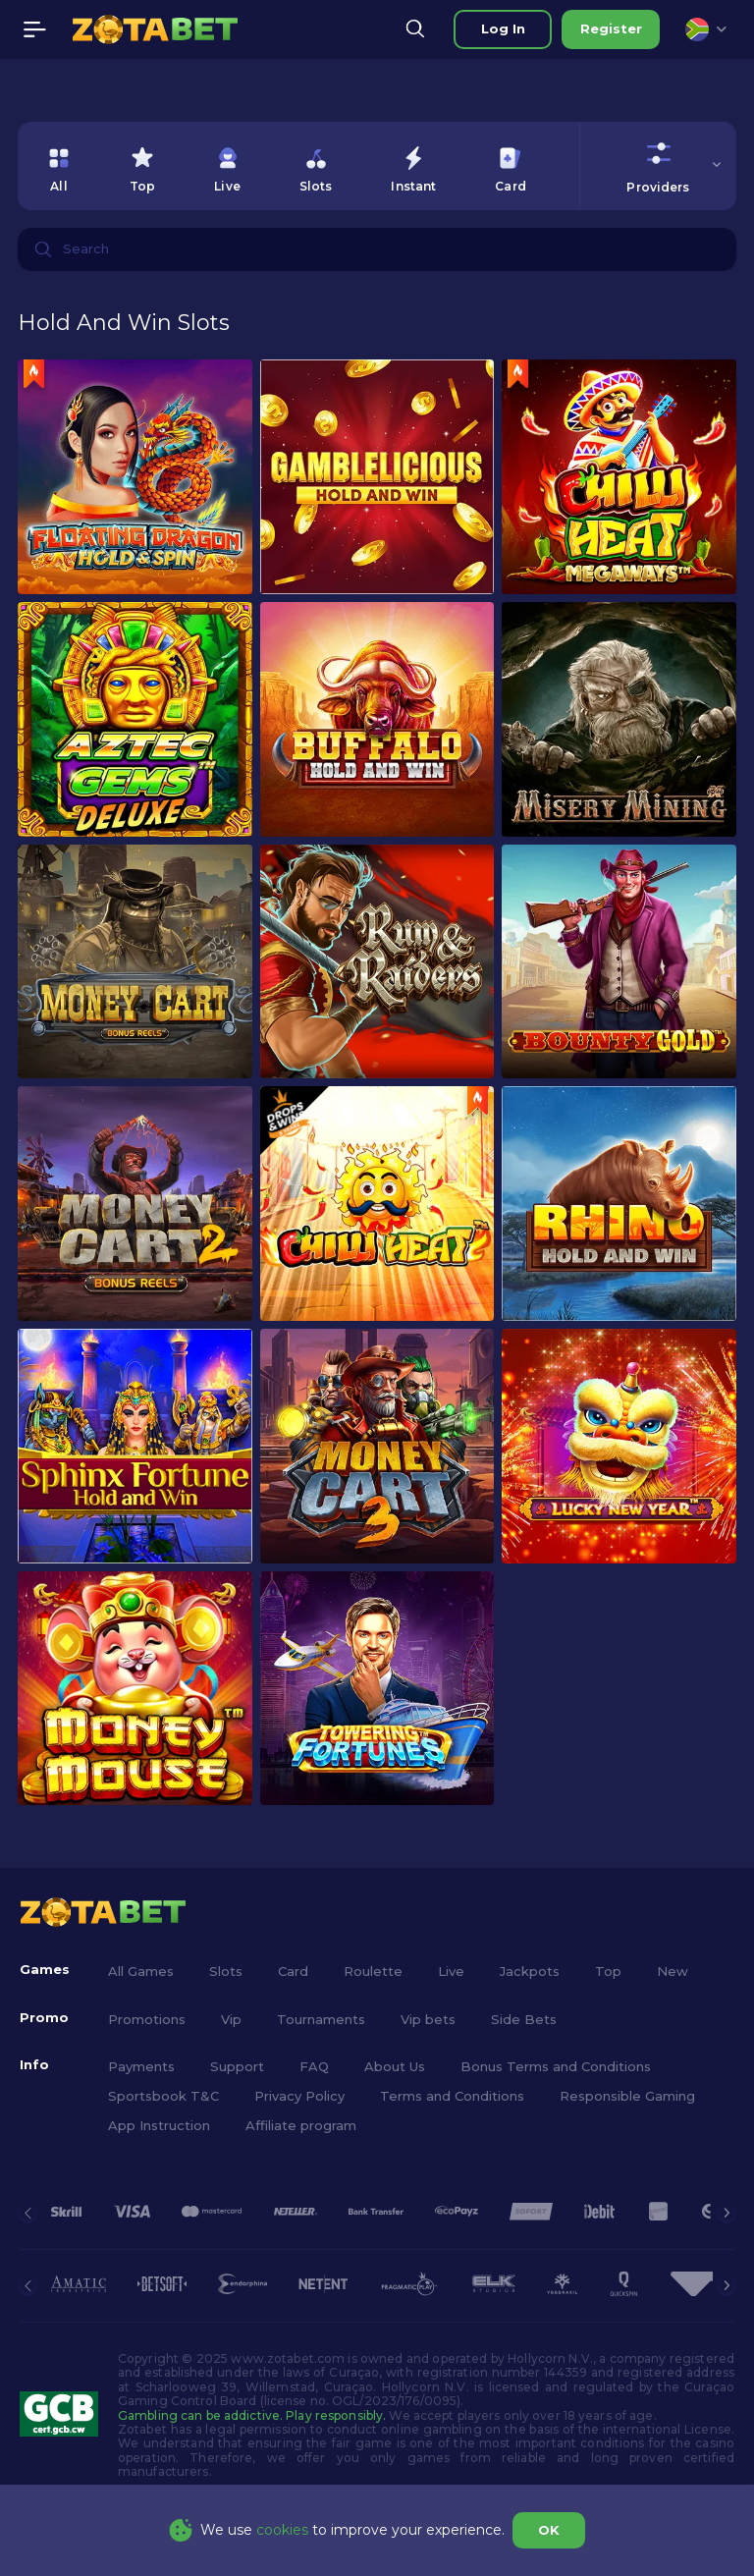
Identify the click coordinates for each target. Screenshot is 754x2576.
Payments (141, 2066)
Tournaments (321, 2019)
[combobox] (705, 29)
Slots (225, 1971)
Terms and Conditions (452, 2096)
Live (451, 1971)
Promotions (147, 2019)
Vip (231, 2019)
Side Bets (524, 2019)
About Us (394, 2066)
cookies (282, 2530)
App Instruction (159, 2125)
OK (549, 2530)
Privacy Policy (299, 2096)
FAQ (314, 2066)
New (672, 1971)
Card (293, 1971)
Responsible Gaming (627, 2096)
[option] (59, 166)
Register (611, 28)
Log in (503, 28)
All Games (141, 1971)
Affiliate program (300, 2125)
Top (608, 1971)
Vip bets (428, 2019)
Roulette (373, 1971)
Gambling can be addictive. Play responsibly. (252, 2415)
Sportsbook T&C (163, 2096)
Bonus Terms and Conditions (555, 2066)
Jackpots (530, 1971)
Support (237, 2066)
